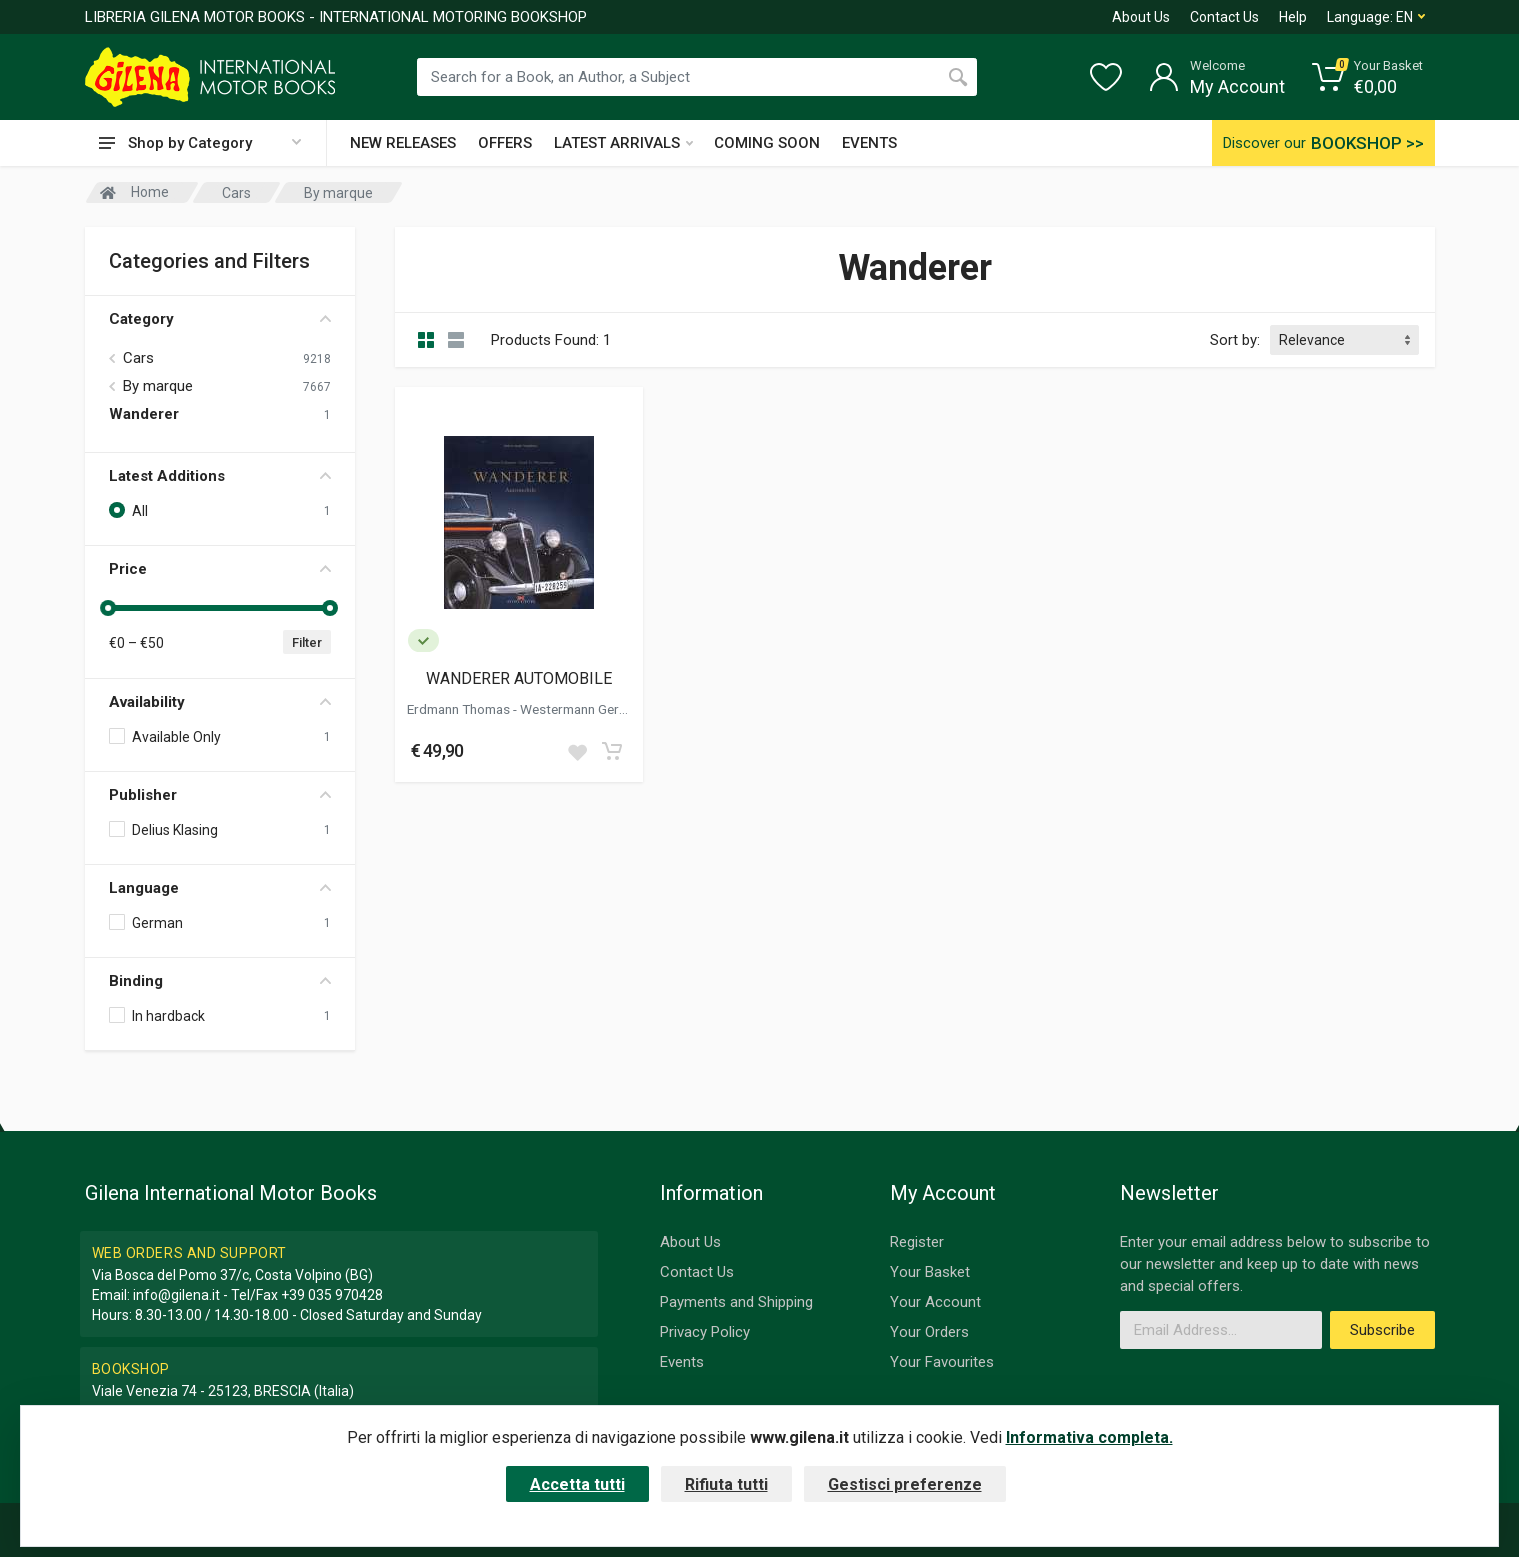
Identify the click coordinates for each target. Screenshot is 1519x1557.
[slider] (109, 608)
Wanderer (144, 414)
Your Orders (929, 1332)
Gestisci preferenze (905, 1484)
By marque (158, 386)
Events (682, 1362)
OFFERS (505, 143)
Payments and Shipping (736, 1302)
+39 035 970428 (332, 1295)
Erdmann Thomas (460, 709)
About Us (1141, 17)
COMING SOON (767, 143)
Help (1293, 17)
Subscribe (1382, 1330)
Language (220, 888)
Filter (307, 642)
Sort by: (1235, 340)
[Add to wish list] (577, 751)
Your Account (935, 1302)
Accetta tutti (577, 1484)
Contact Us (1224, 17)
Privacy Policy (705, 1332)
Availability (220, 702)
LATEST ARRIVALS (623, 143)
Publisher (220, 795)
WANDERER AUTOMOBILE (519, 678)
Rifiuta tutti (726, 1484)
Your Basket (930, 1272)
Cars (138, 358)
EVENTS (869, 143)
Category (220, 319)
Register (917, 1242)
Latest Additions (220, 476)
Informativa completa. (1089, 1437)
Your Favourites (942, 1362)
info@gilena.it (176, 1295)
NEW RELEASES (403, 143)
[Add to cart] (612, 751)
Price (220, 569)
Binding (220, 981)
